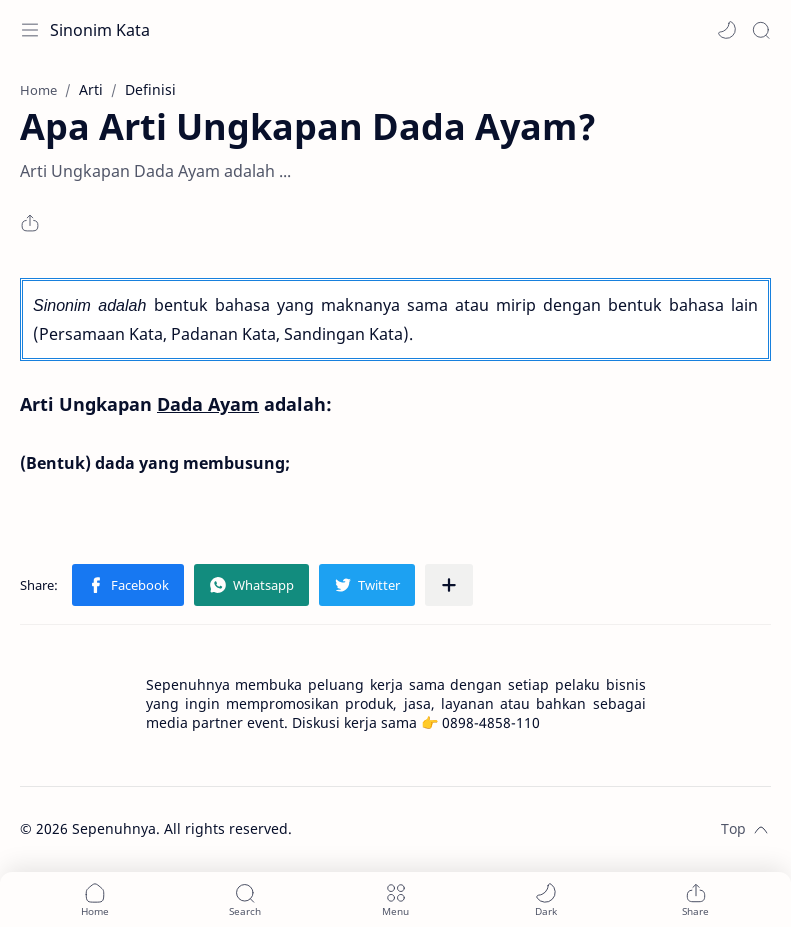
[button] (727, 30)
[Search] (761, 30)
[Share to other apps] (449, 585)
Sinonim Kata (100, 30)
